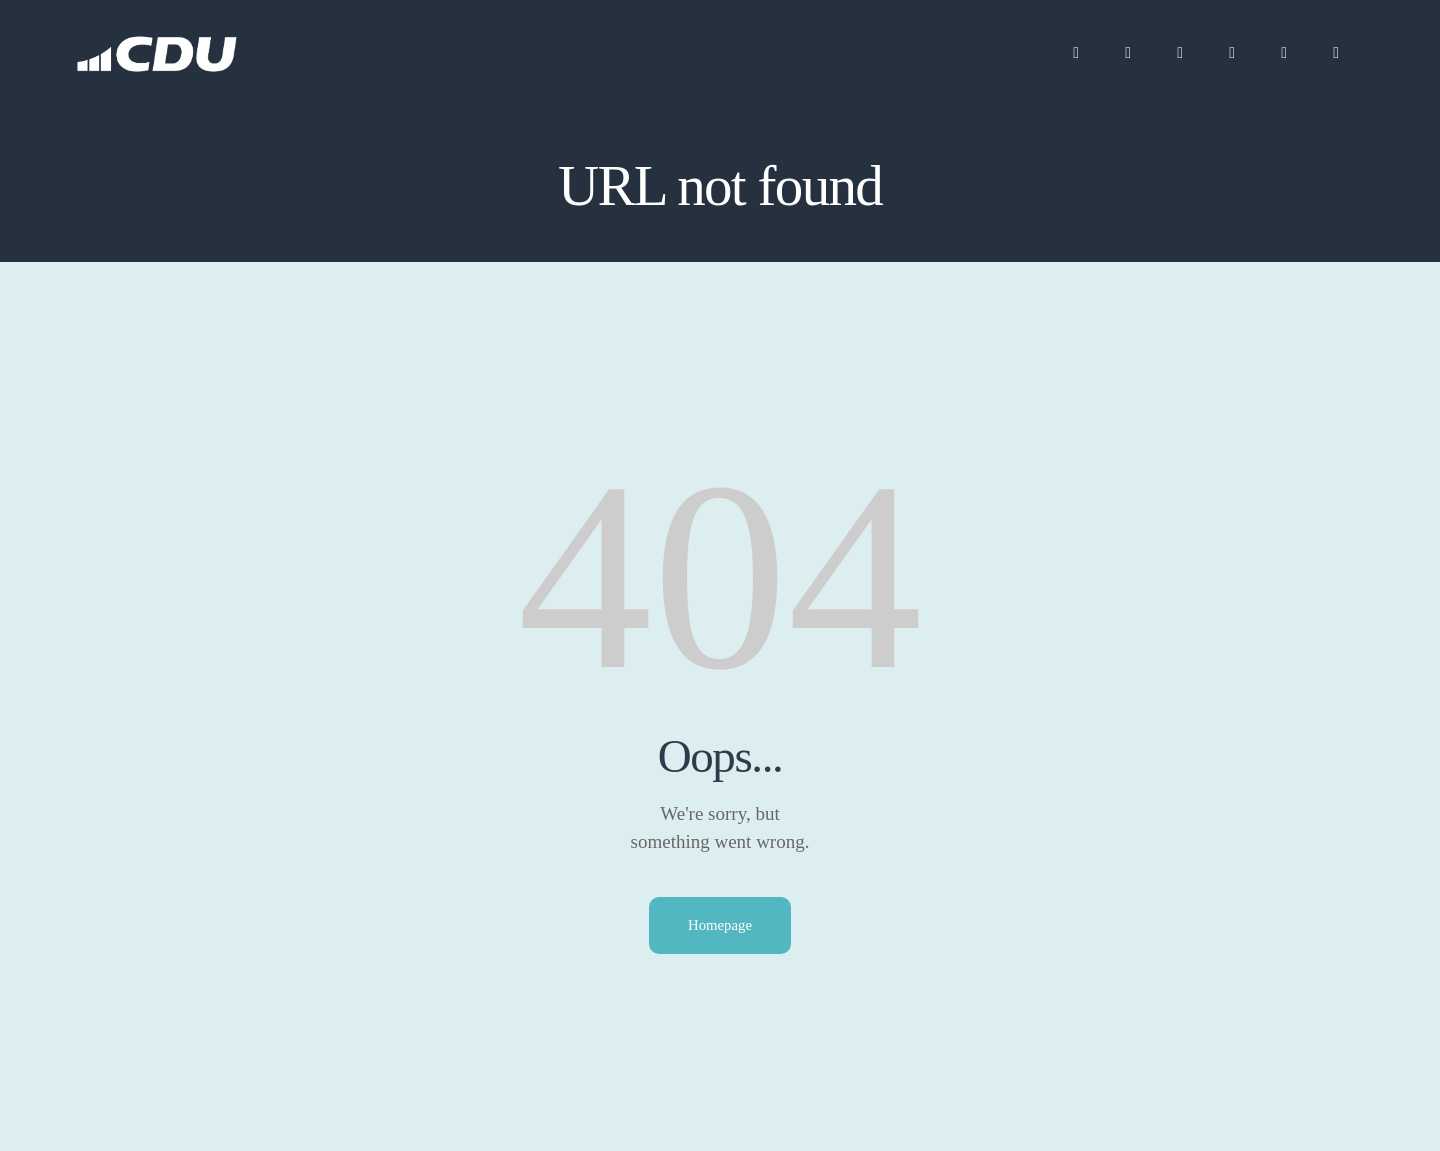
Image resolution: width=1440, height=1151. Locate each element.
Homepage (720, 925)
